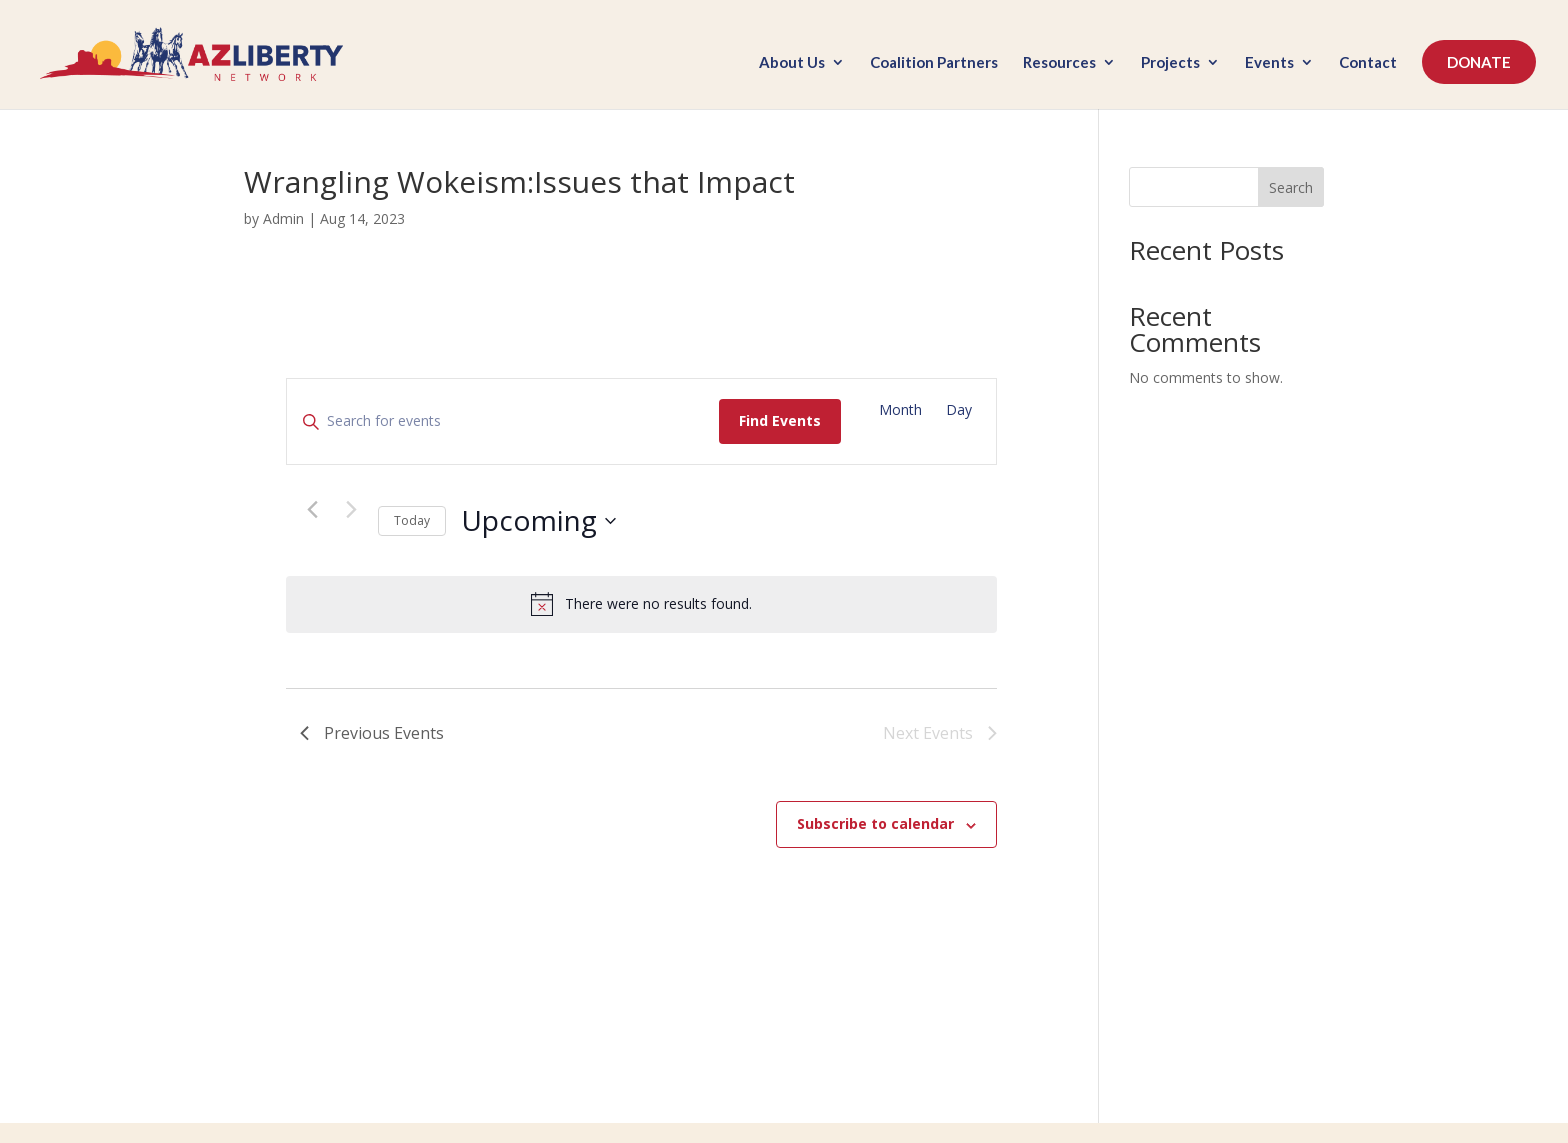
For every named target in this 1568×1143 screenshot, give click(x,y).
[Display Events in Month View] (900, 410)
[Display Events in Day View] (959, 410)
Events (1269, 63)
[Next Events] (351, 509)
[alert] (641, 604)
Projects (1170, 63)
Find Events (780, 420)
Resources (1059, 63)
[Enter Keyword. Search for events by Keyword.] (503, 421)
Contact (1368, 63)
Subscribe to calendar (875, 823)
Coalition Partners (934, 63)
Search (1291, 187)
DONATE (1479, 62)
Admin (283, 218)
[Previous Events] (312, 509)
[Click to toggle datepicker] (538, 521)
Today (412, 520)
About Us (792, 63)
